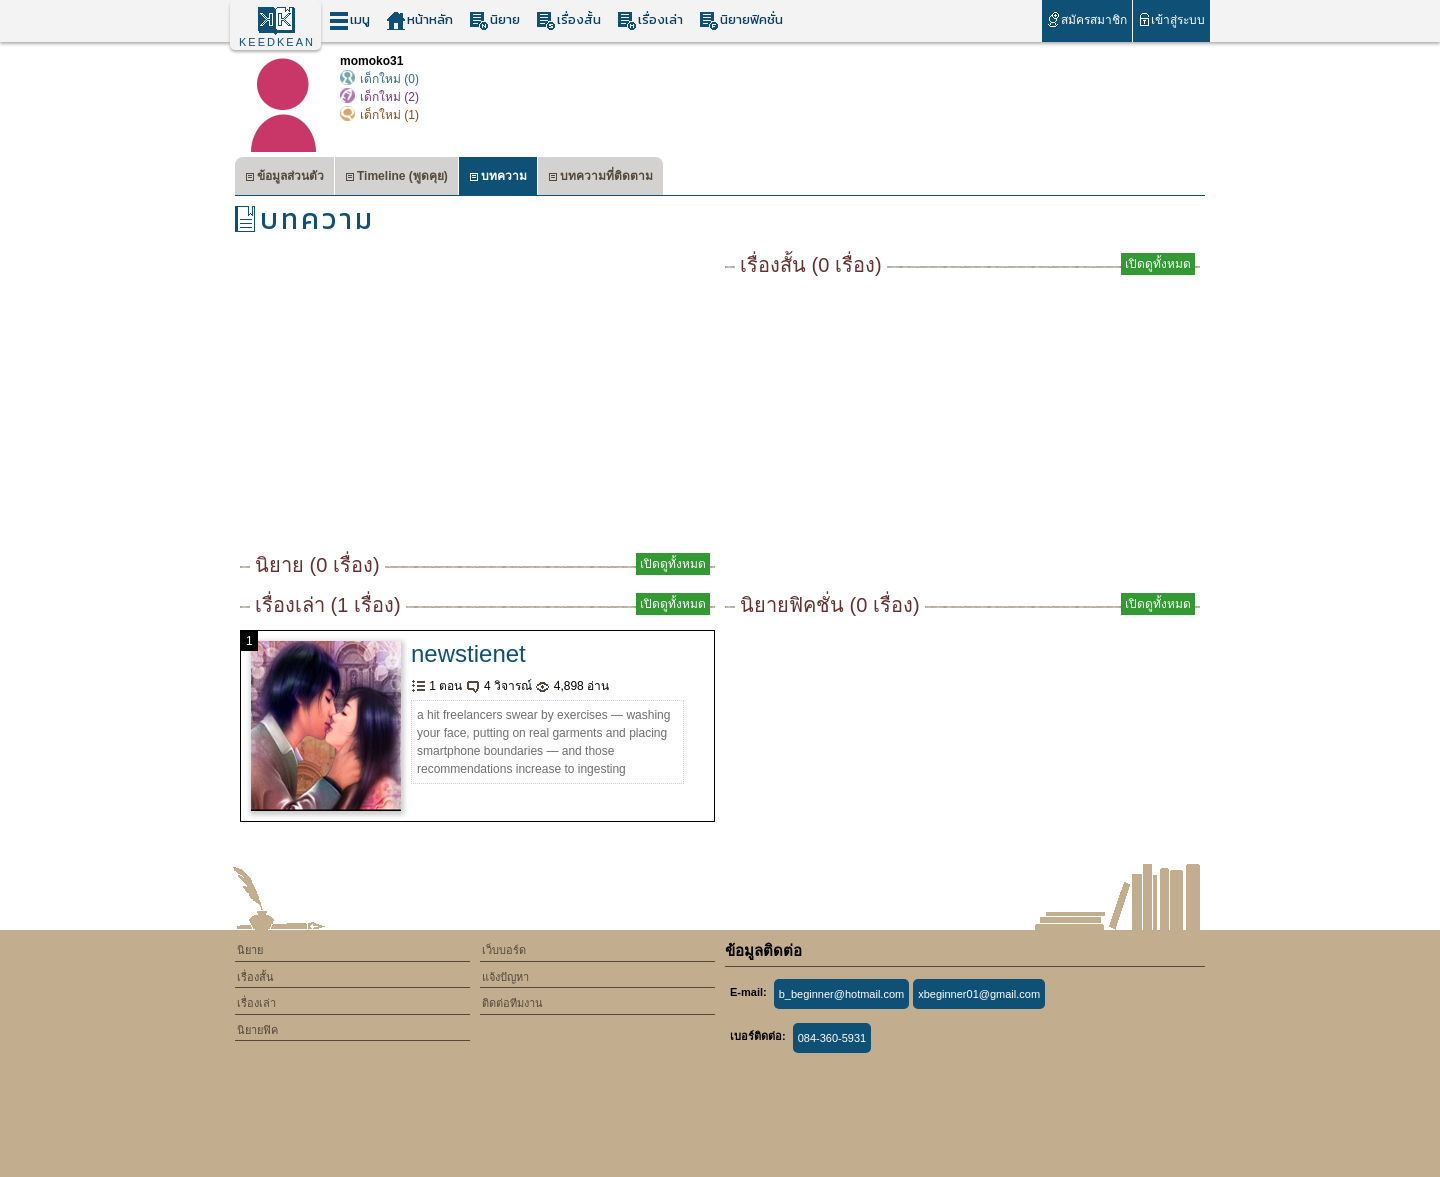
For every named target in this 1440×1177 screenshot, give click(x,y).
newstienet (468, 653)
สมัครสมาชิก (1086, 19)
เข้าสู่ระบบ (1171, 19)
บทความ (498, 178)
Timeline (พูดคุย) (396, 178)
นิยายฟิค (257, 1030)
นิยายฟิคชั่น (741, 20)
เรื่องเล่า (650, 20)
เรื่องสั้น (568, 20)
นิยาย (494, 20)
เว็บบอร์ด (504, 950)
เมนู (349, 20)
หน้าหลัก (419, 20)
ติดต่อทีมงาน (512, 1003)
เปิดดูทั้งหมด (673, 564)
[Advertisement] (477, 400)
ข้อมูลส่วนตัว (284, 178)
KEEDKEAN (277, 42)
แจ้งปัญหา (505, 977)
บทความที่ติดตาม (600, 178)
